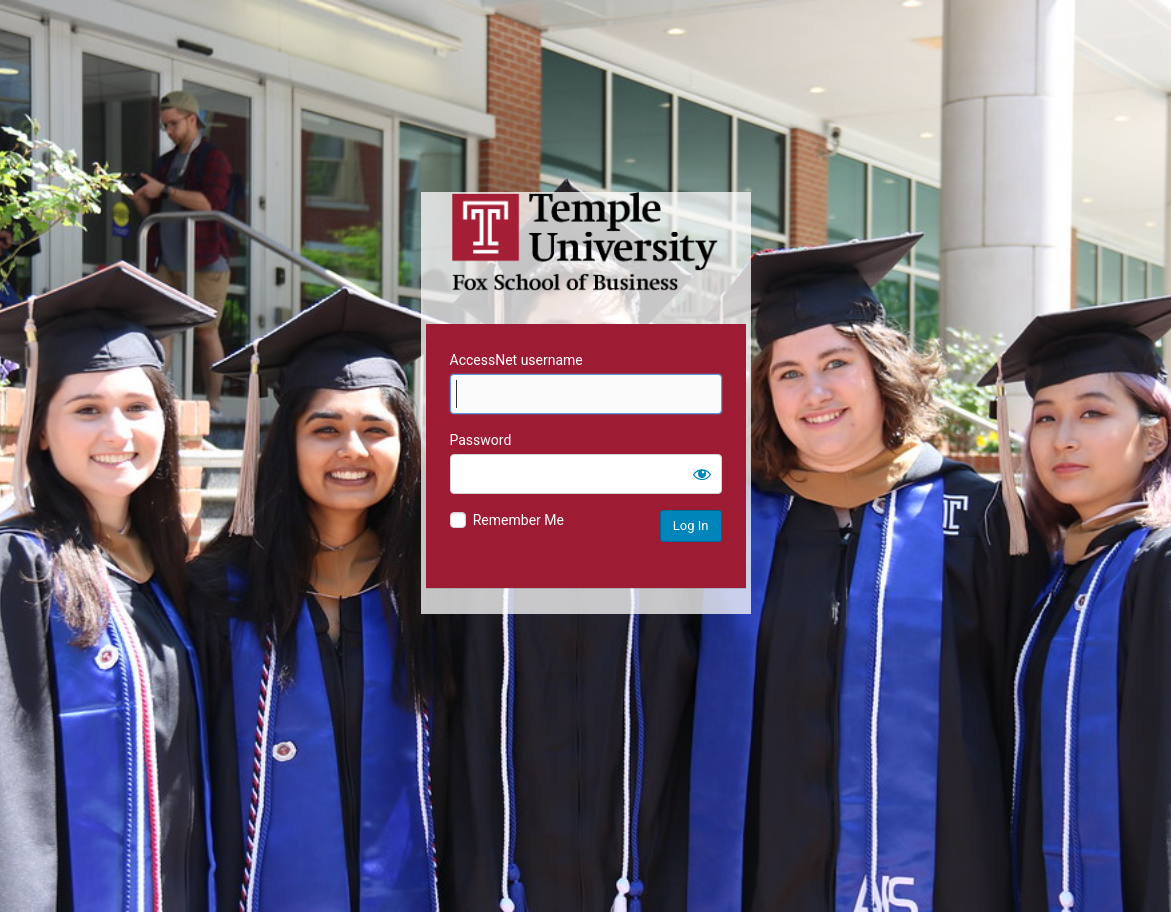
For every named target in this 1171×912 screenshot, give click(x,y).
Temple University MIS (586, 242)
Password (481, 440)
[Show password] (702, 474)
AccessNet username (516, 360)
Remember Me (518, 520)
